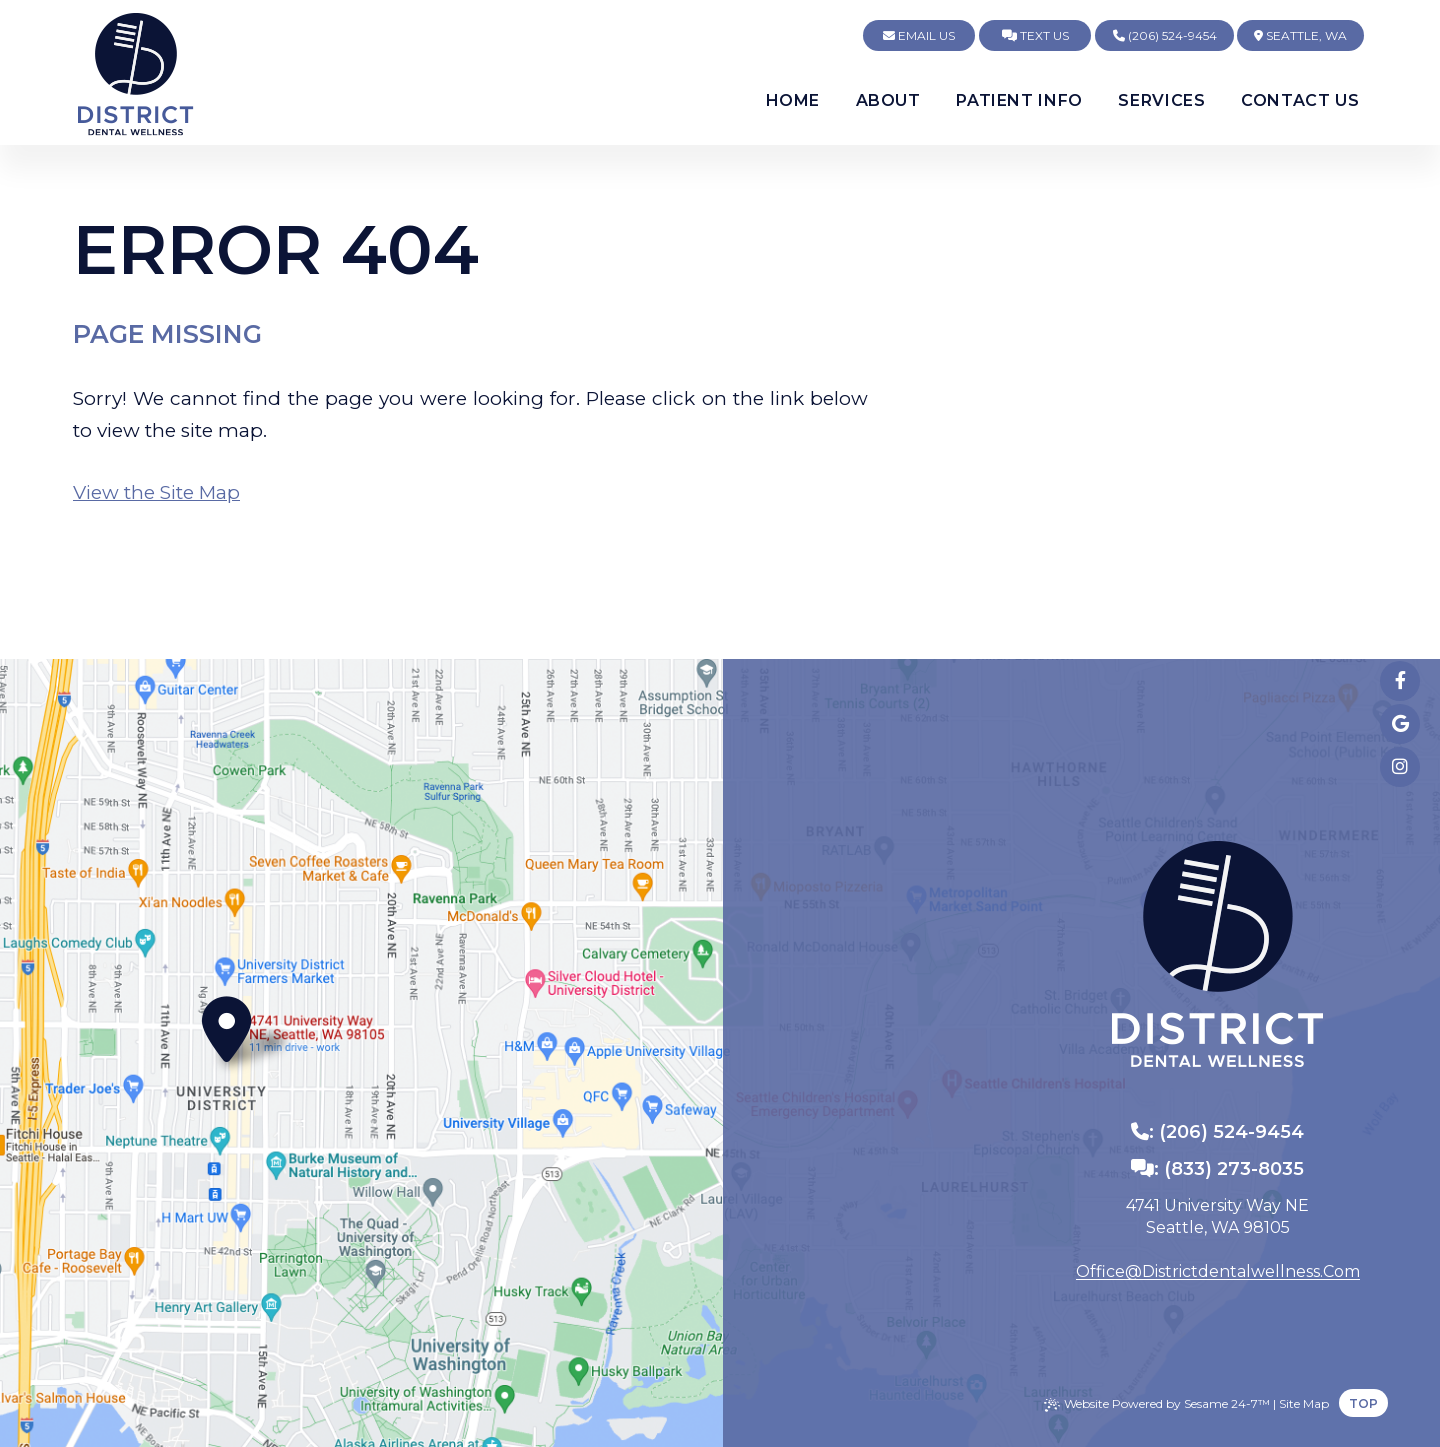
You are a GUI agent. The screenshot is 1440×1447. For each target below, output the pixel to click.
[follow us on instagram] (1400, 767)
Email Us (919, 35)
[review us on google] (1400, 724)
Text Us (1035, 35)
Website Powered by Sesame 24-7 (1157, 1404)
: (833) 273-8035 (1217, 1169)
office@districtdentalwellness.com (1218, 1272)
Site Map (1304, 1403)
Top (1363, 1403)
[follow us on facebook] (1400, 681)
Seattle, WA (1300, 35)
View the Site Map (156, 492)
